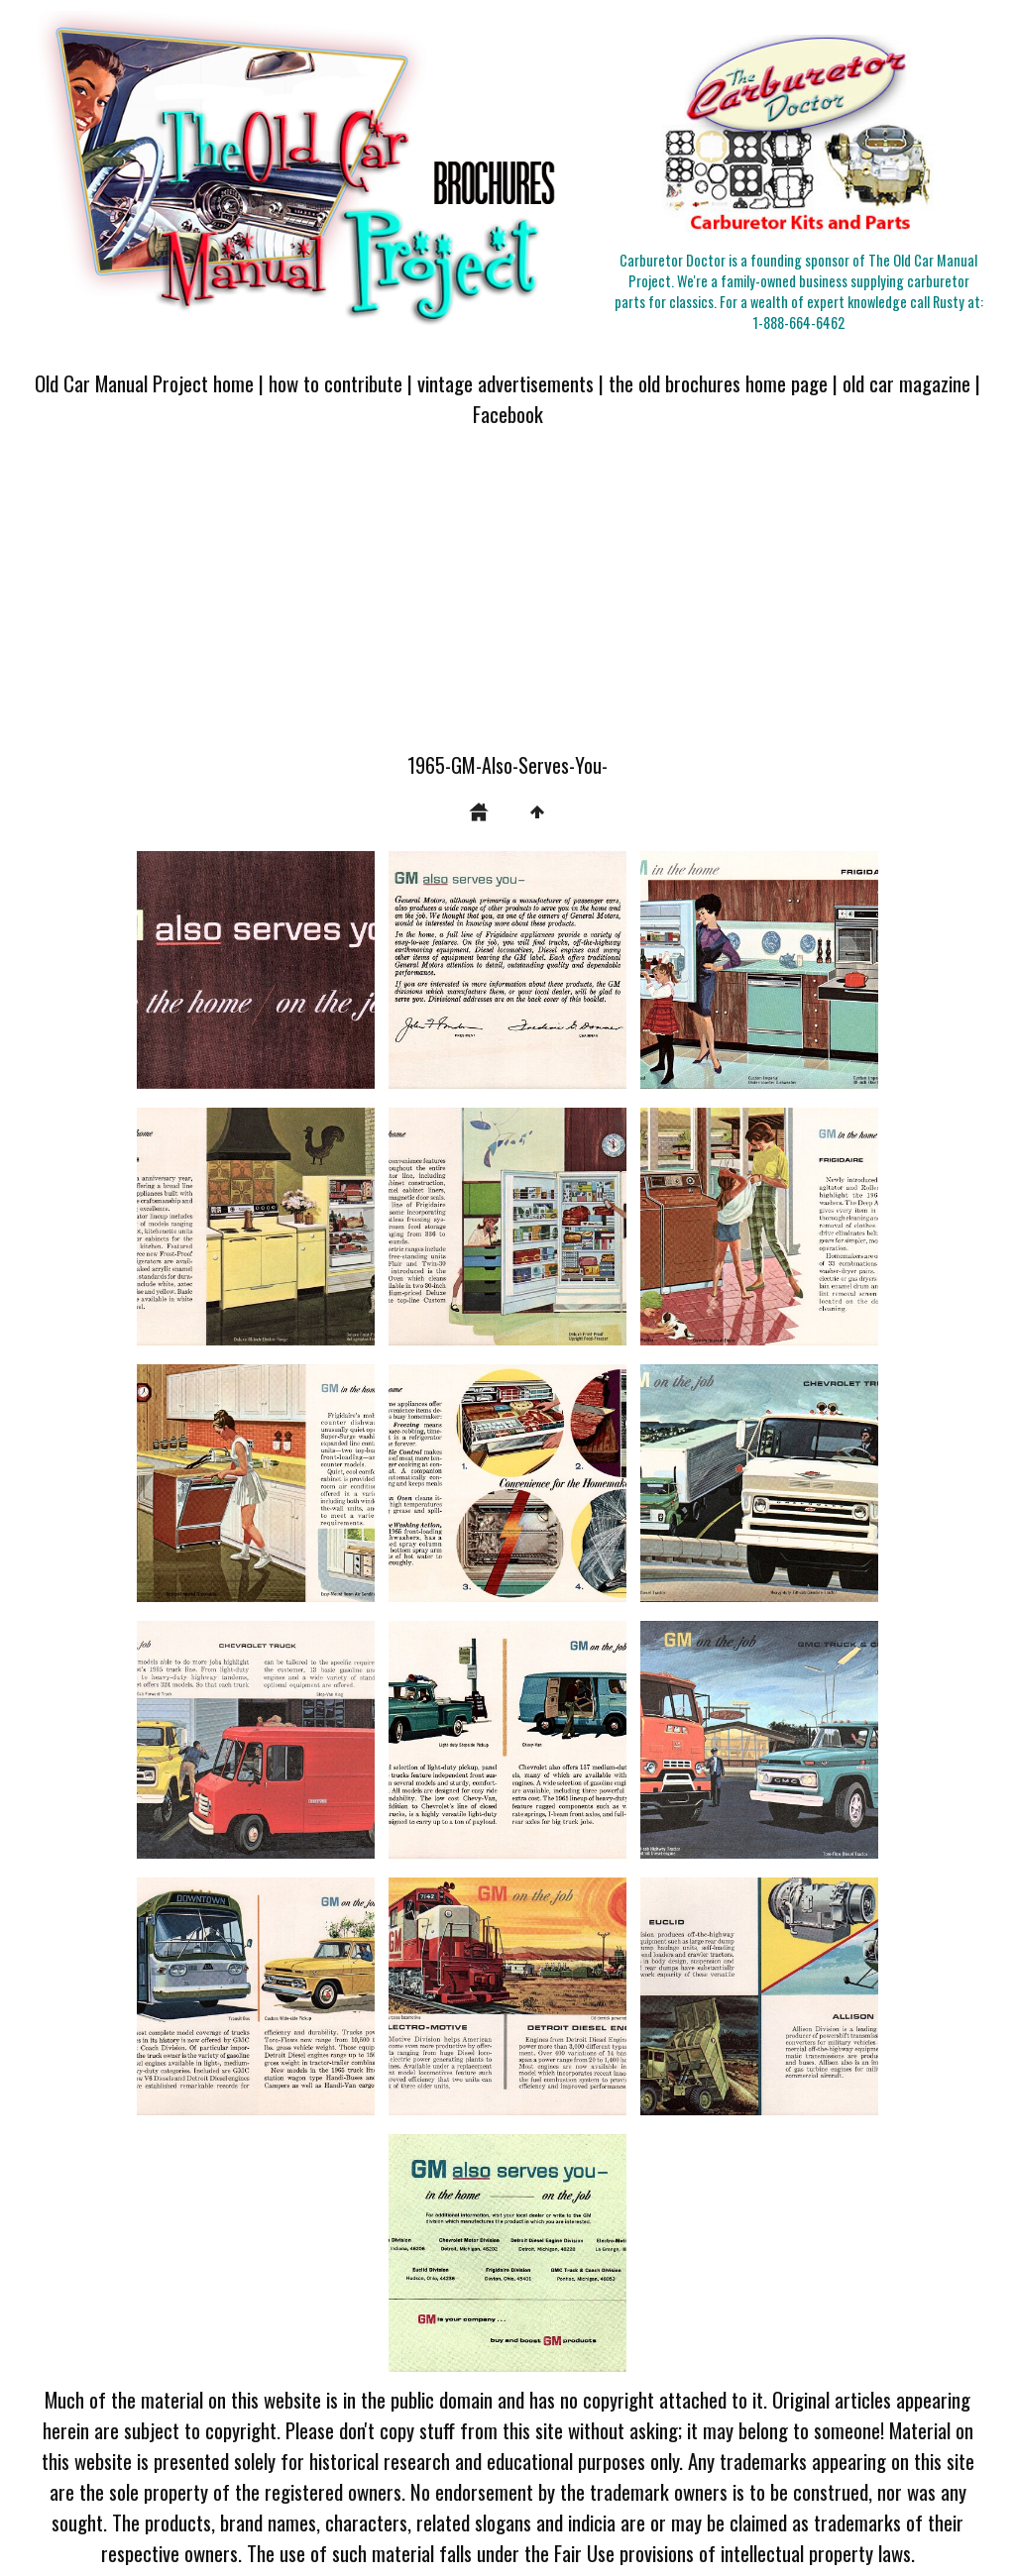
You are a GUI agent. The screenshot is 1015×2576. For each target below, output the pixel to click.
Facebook (508, 413)
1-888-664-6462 (799, 322)
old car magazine (906, 383)
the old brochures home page (718, 383)
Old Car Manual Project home (144, 383)
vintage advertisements (505, 383)
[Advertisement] (507, 601)
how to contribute (335, 383)
